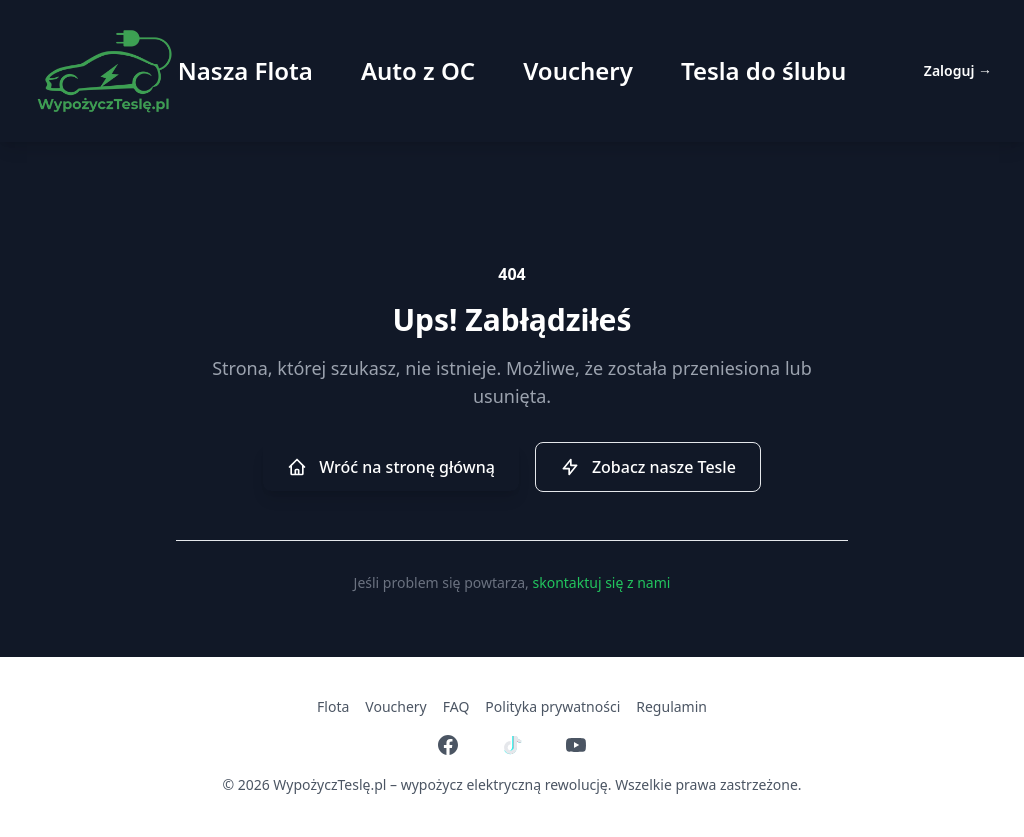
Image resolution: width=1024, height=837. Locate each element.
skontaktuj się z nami (601, 582)
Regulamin (671, 706)
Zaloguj (958, 70)
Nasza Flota (245, 71)
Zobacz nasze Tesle (648, 467)
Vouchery (578, 71)
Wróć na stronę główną (391, 467)
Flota (333, 706)
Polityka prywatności (552, 706)
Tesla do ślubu (763, 71)
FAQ (456, 706)
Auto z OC (418, 71)
